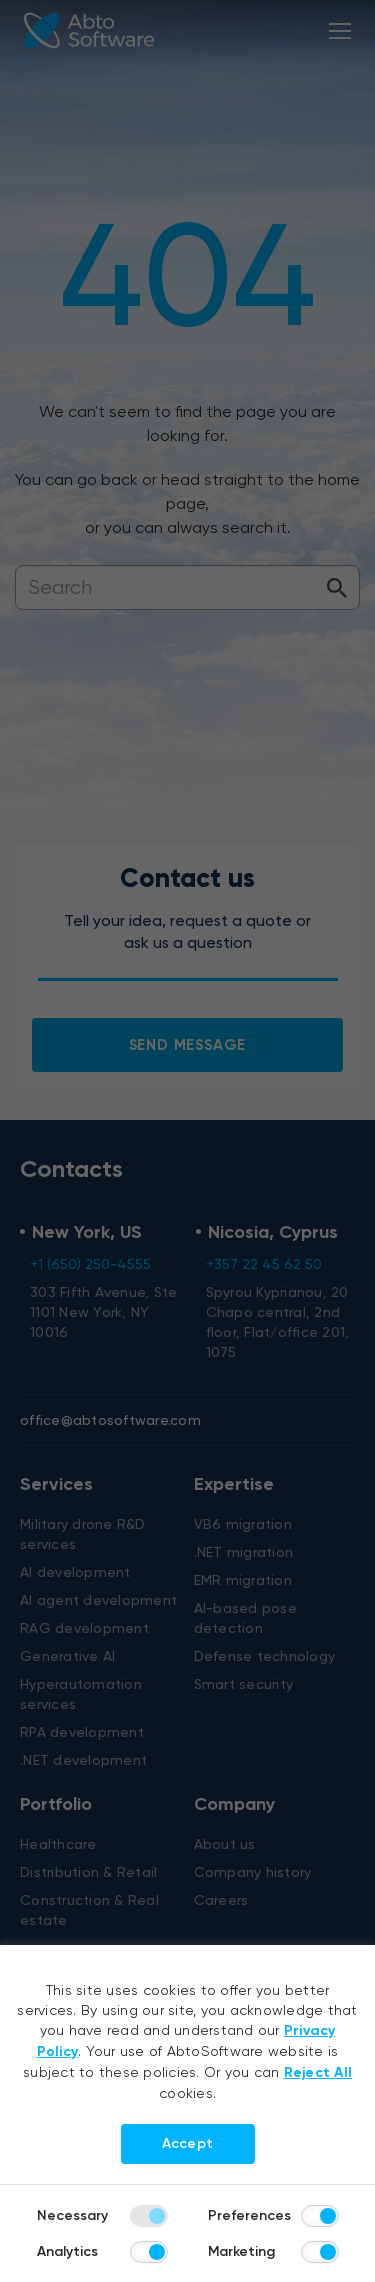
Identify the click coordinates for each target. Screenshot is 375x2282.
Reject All (318, 2072)
